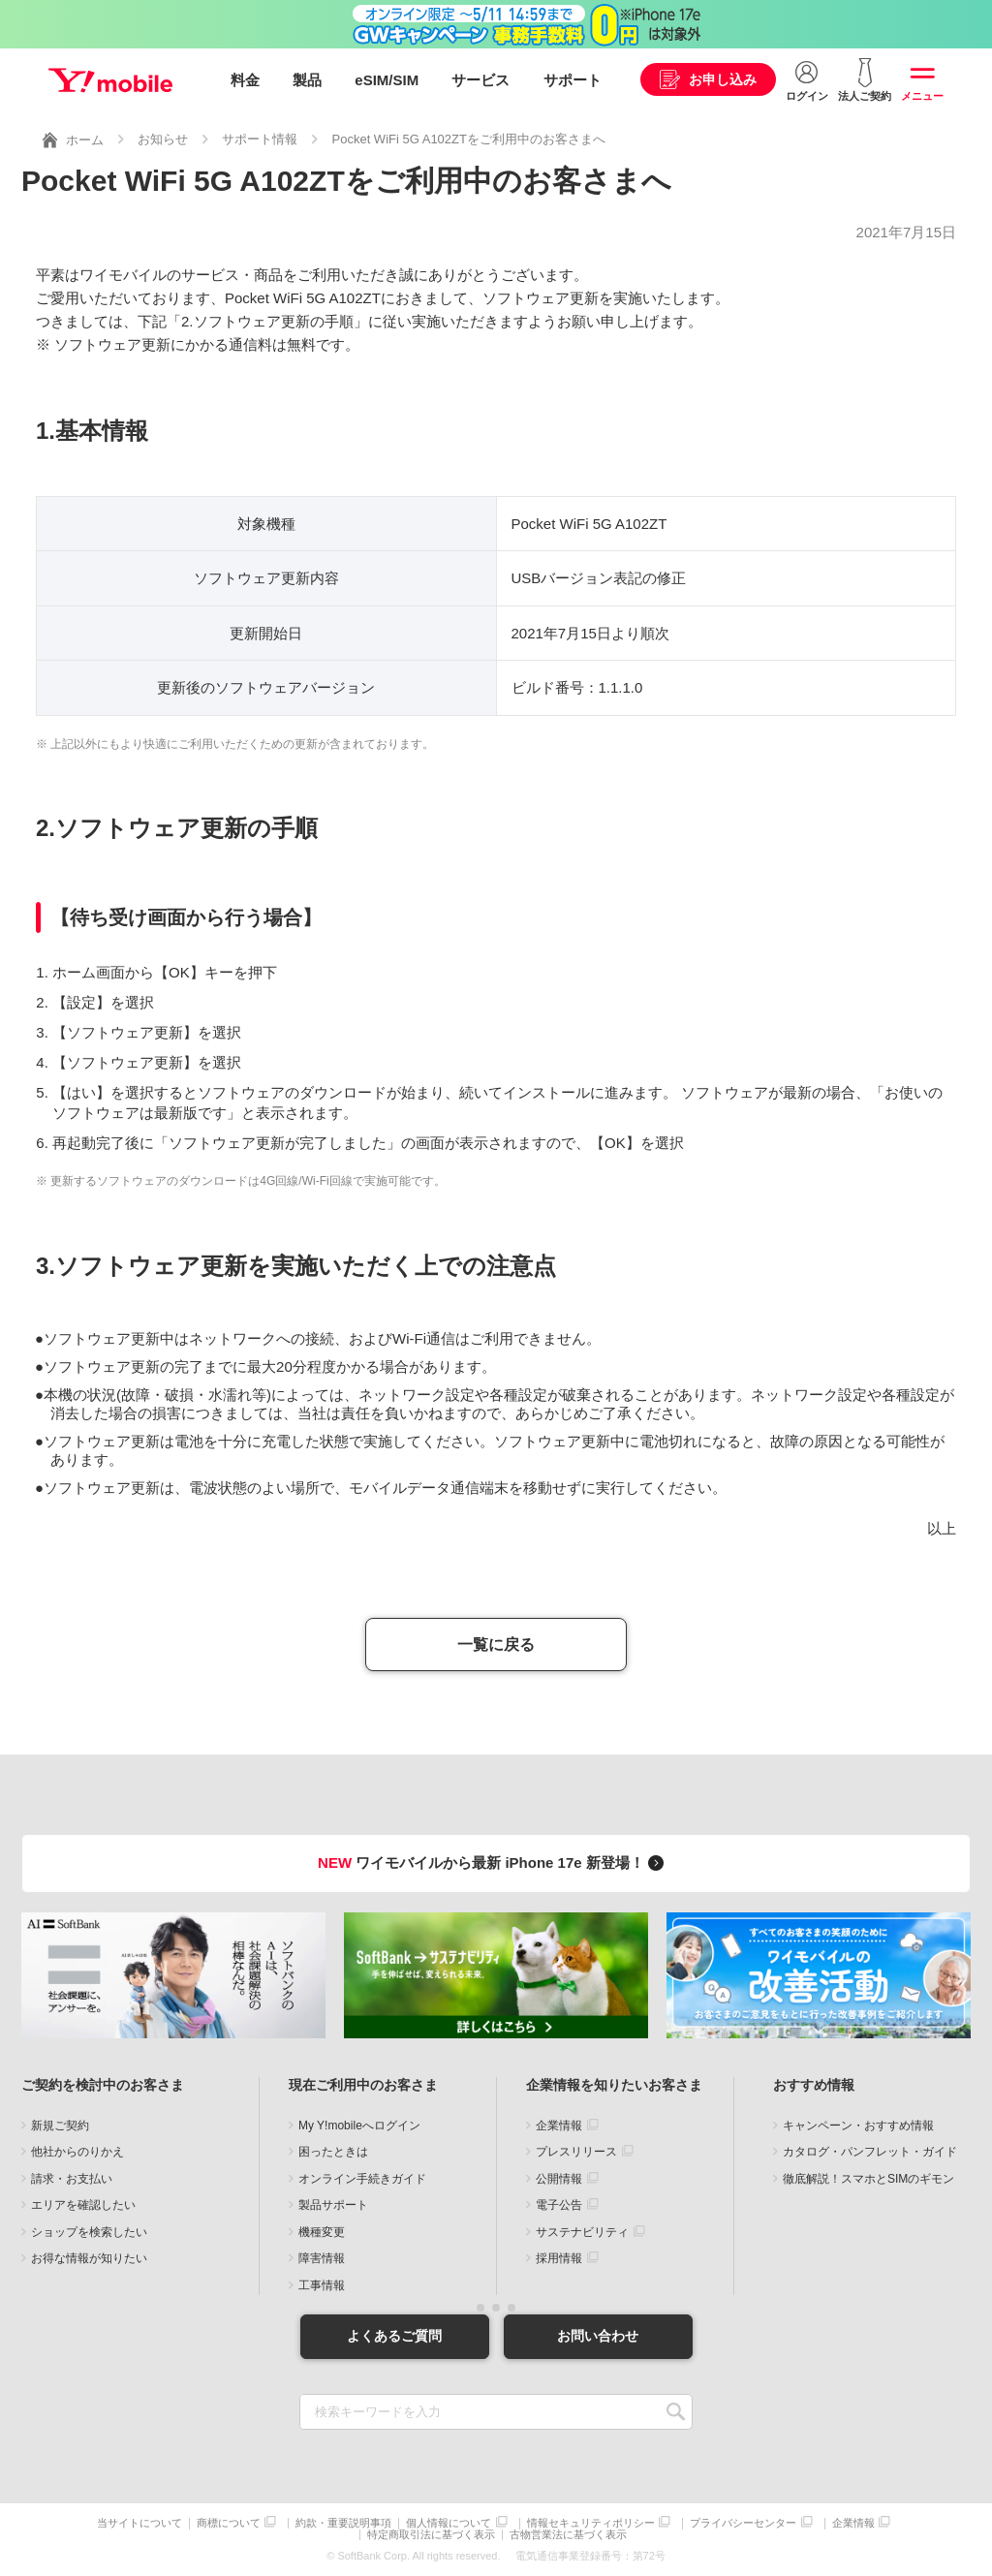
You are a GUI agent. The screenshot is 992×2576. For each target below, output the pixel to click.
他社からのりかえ (77, 2151)
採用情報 (559, 2258)
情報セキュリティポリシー (591, 2523)
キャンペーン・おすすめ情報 (858, 2125)
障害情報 (321, 2258)
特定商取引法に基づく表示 (431, 2534)
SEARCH (676, 2412)
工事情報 (321, 2285)
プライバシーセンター (743, 2523)
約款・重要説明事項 (343, 2523)
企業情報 (559, 2125)
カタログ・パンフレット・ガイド (870, 2151)
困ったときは (333, 2151)
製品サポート (333, 2205)
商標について (229, 2523)
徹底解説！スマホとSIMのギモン (868, 2179)
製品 (307, 80)
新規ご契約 (60, 2125)
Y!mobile (110, 80)
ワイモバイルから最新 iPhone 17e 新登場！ (493, 1862)
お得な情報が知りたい (89, 2258)
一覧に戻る (496, 1644)
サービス (480, 80)
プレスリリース (576, 2151)
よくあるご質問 (394, 2335)
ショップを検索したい (89, 2232)
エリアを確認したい (83, 2205)
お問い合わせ (597, 2335)
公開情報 (559, 2179)
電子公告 (559, 2205)
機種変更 (321, 2232)
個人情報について (448, 2523)
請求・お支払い (71, 2179)
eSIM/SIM (386, 80)
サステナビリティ (582, 2232)
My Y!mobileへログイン (359, 2125)
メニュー (922, 96)
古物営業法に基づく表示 (568, 2534)
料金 (245, 80)
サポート (572, 80)
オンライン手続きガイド (362, 2179)
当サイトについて (139, 2523)
